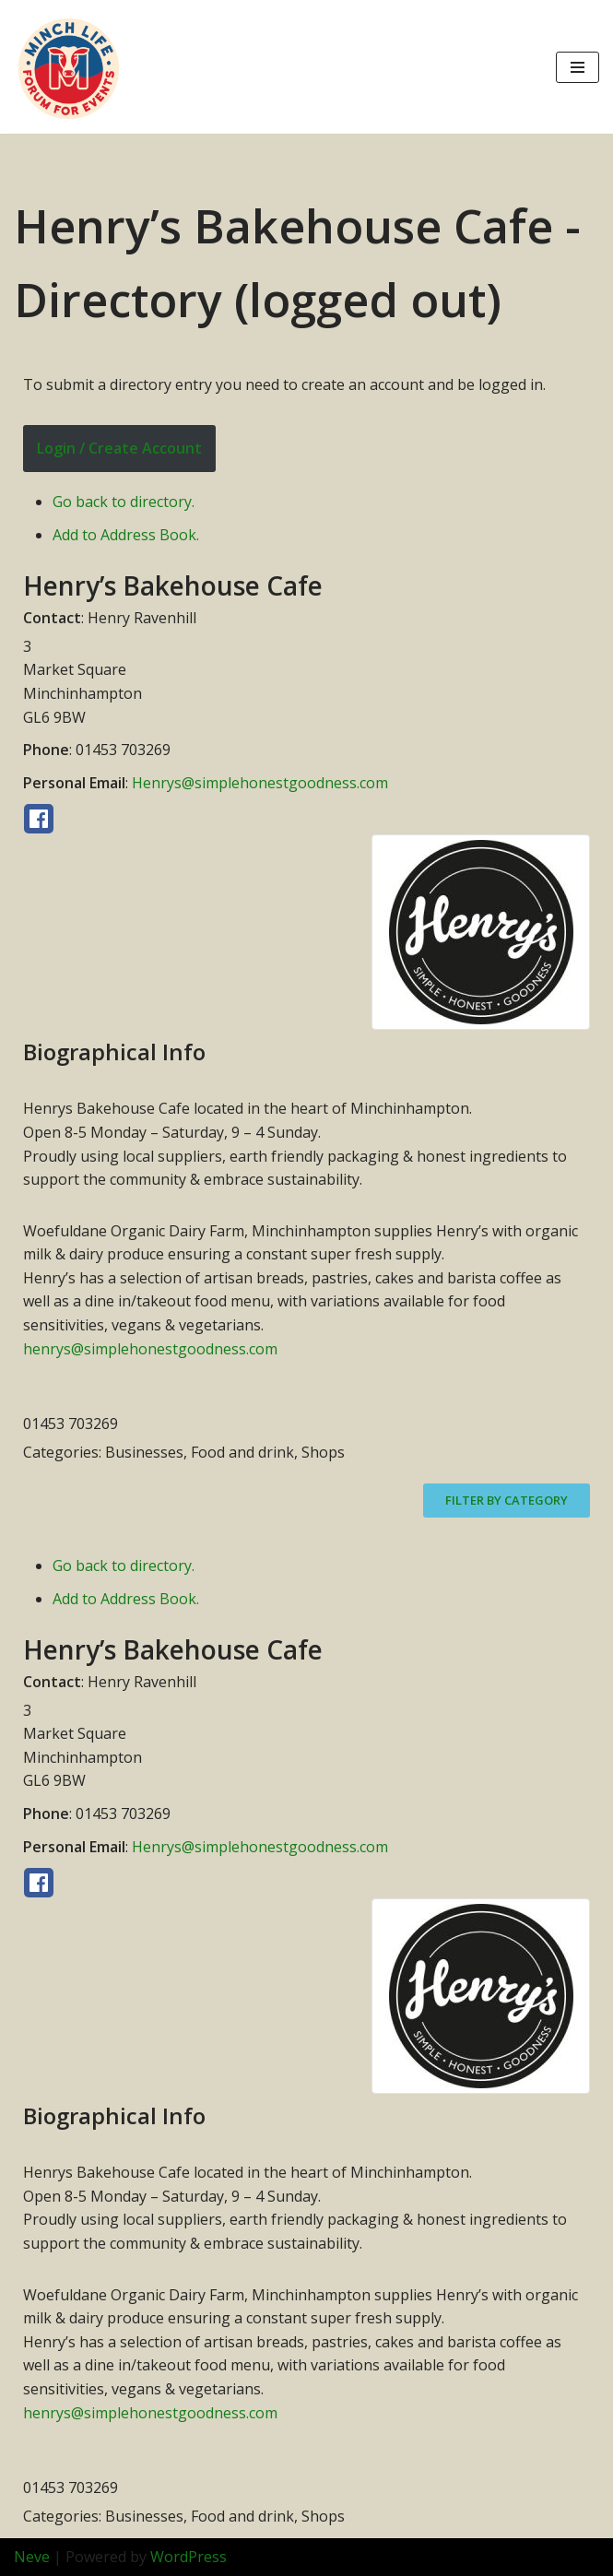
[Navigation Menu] (577, 67)
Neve (32, 2556)
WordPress (188, 2556)
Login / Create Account (119, 448)
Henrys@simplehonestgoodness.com (260, 783)
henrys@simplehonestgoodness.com (150, 1349)
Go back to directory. (124, 501)
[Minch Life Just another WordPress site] (69, 67)
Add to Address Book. (126, 535)
